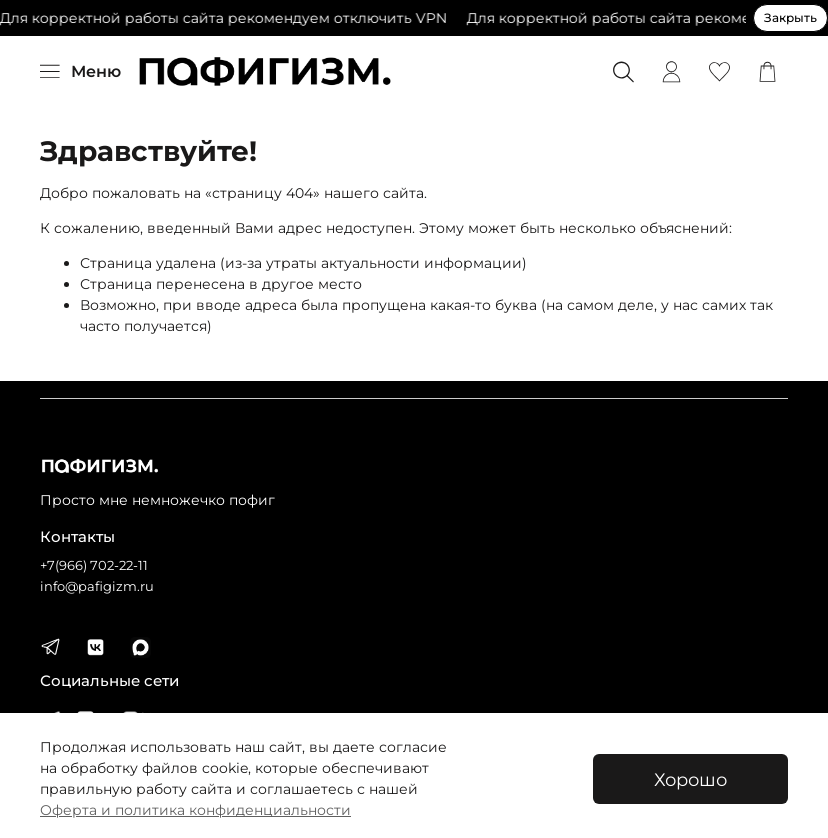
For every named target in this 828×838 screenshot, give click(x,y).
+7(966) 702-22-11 (94, 565)
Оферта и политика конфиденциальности (195, 810)
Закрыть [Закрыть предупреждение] (790, 17)
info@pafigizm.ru (97, 586)
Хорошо (690, 779)
